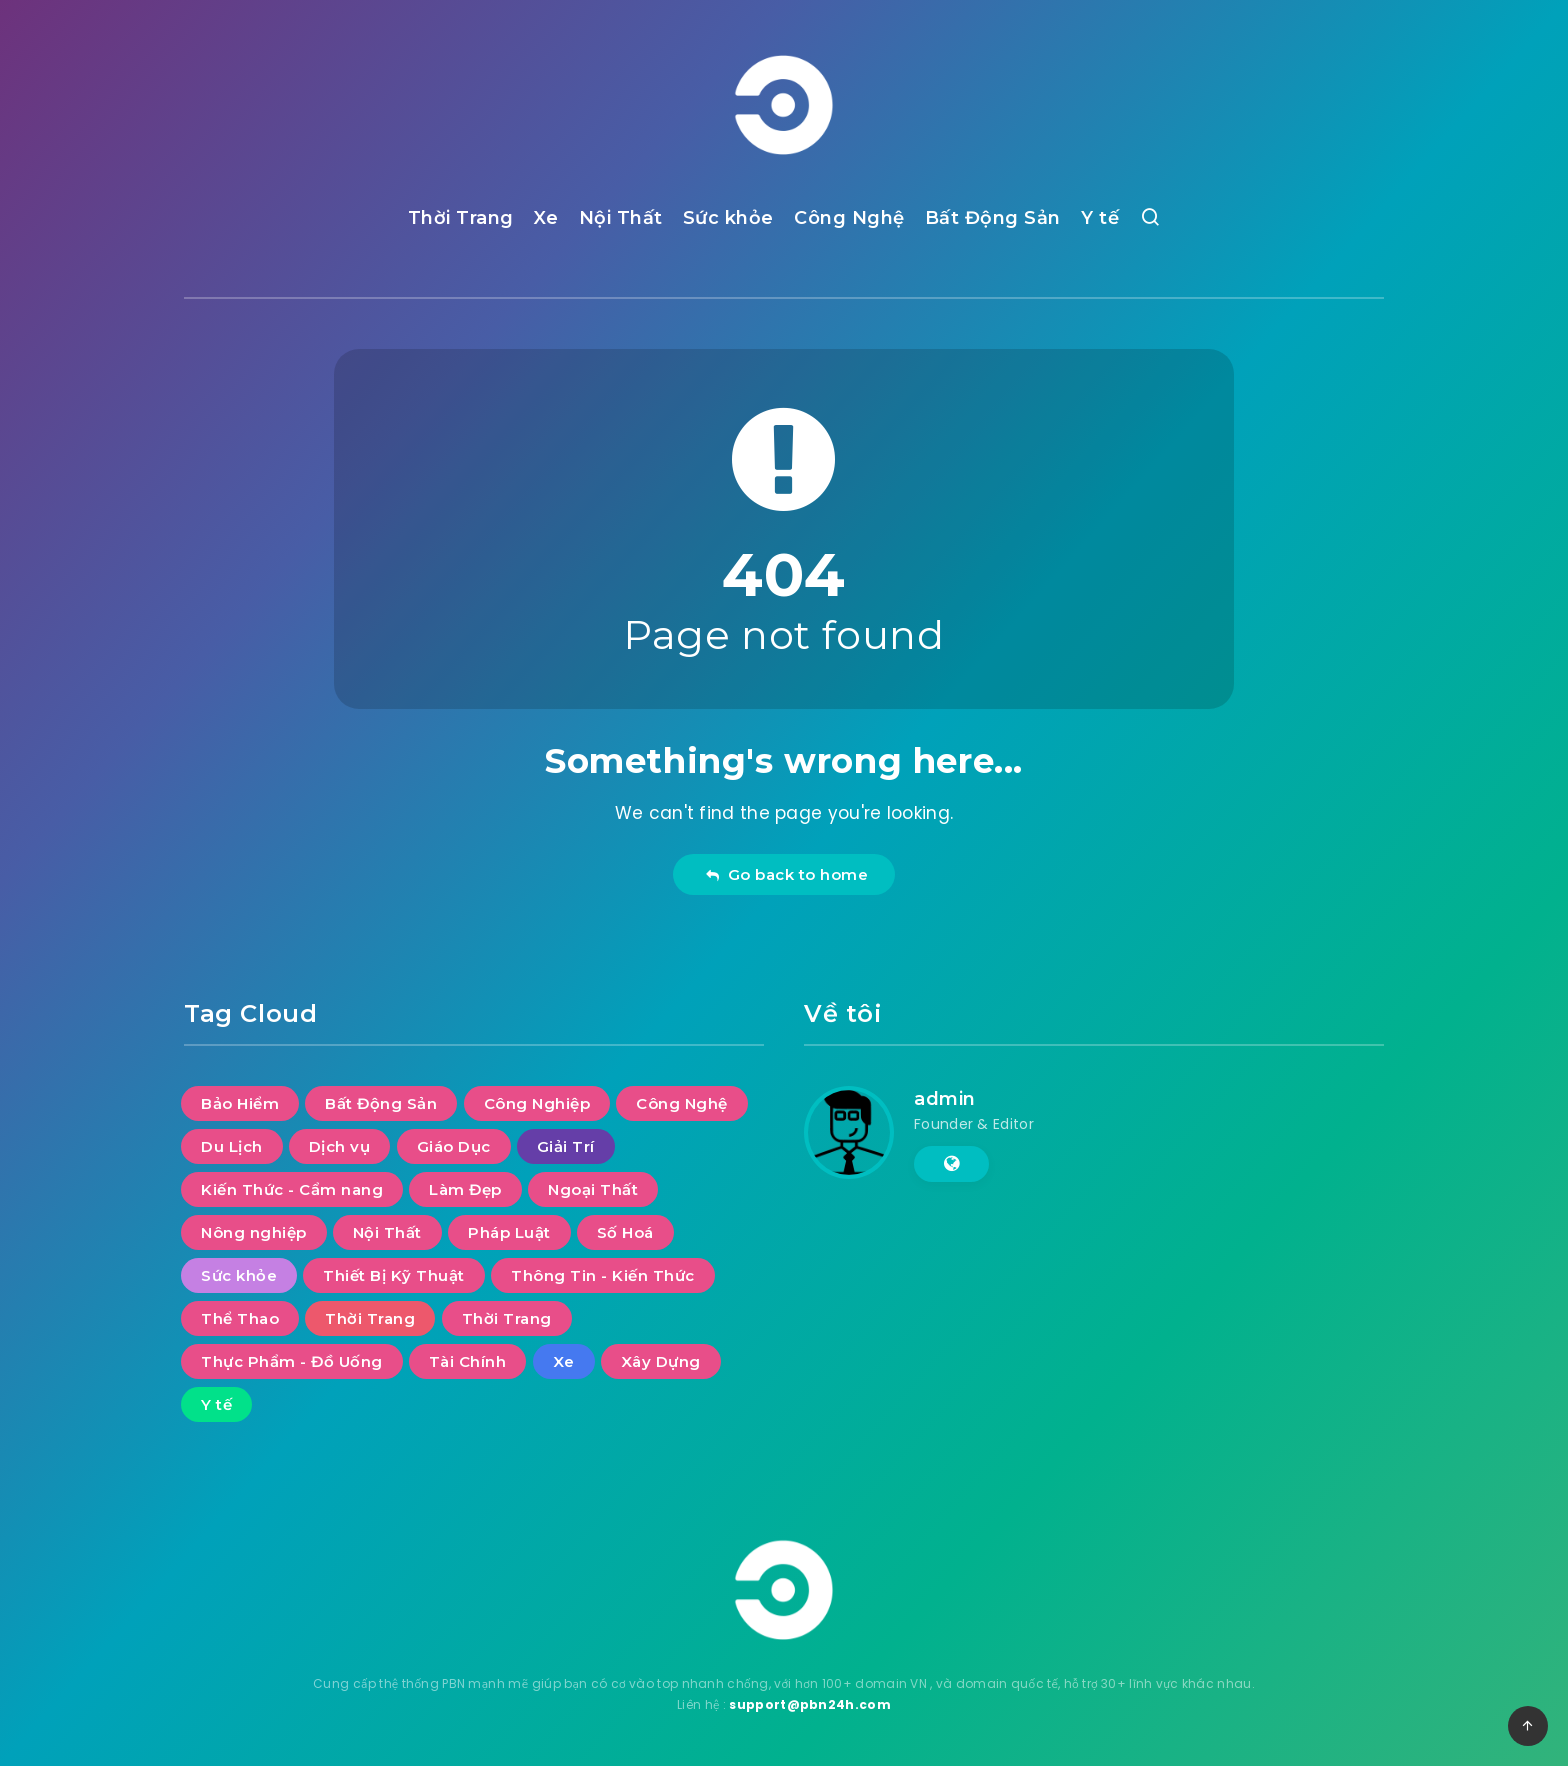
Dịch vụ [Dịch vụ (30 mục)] (340, 1146)
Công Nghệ (849, 218)
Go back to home (786, 874)
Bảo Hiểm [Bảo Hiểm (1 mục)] (240, 1103)
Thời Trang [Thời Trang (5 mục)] (370, 1318)
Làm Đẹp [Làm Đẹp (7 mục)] (465, 1189)
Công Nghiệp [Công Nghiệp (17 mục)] (537, 1103)
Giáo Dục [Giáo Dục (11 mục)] (454, 1146)
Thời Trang (461, 218)
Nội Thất (621, 218)
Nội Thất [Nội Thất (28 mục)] (387, 1232)
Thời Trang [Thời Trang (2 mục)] (507, 1318)
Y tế (1100, 218)
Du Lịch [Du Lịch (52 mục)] (232, 1146)
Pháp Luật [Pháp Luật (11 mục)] (509, 1232)
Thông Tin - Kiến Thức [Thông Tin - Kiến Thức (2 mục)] (603, 1275)
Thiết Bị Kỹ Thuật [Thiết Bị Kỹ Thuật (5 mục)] (394, 1275)
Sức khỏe (728, 218)
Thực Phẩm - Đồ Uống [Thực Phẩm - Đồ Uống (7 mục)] (292, 1361)
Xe (546, 218)
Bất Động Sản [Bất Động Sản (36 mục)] (381, 1103)
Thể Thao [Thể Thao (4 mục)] (240, 1318)
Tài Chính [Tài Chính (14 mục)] (468, 1361)
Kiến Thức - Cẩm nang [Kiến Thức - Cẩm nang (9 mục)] (292, 1189)
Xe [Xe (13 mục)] (564, 1361)
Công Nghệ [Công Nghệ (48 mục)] (682, 1103)
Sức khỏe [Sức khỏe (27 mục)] (239, 1275)
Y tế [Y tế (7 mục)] (216, 1404)
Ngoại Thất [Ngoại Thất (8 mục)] (593, 1189)
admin (945, 1099)
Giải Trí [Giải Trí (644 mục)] (566, 1146)
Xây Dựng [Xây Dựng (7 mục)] (661, 1361)
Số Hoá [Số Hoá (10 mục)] (625, 1232)
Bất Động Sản (993, 218)
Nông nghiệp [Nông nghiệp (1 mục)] (254, 1232)
